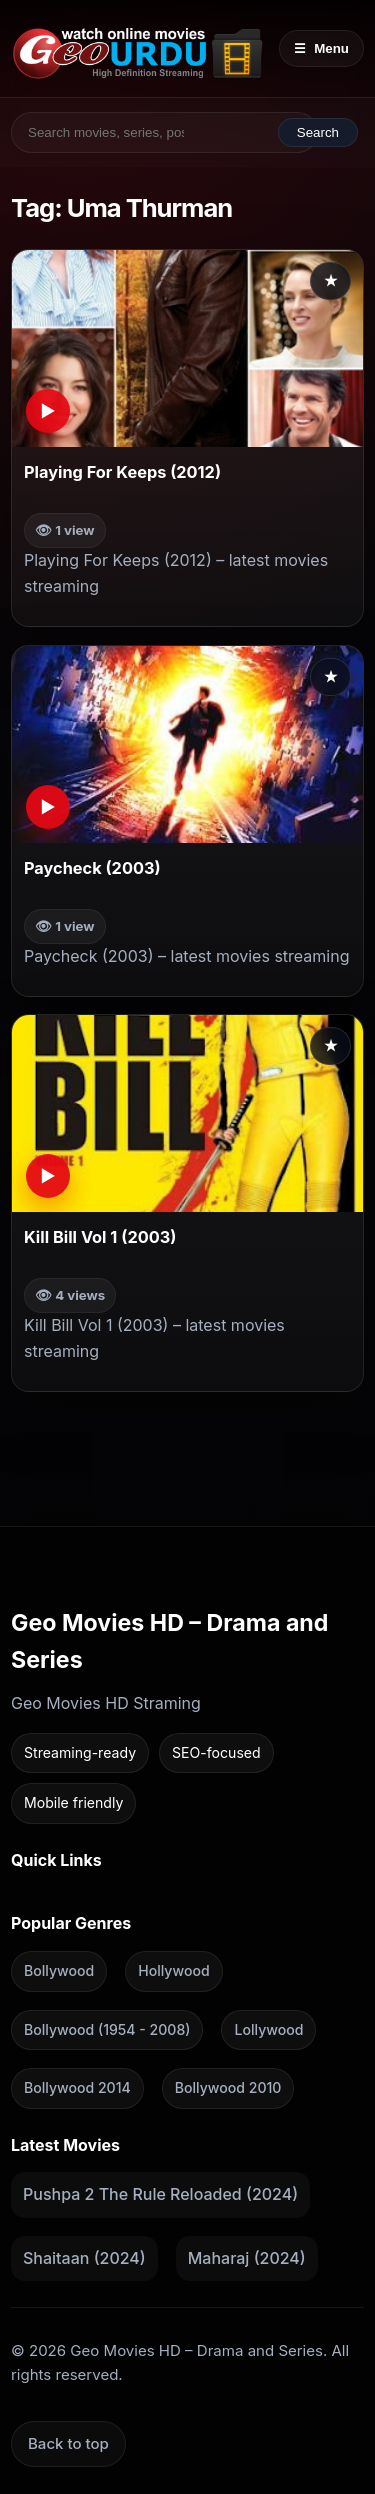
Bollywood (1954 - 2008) (107, 2028)
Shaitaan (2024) (84, 2258)
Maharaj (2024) (247, 2258)
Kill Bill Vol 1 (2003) (100, 1238)
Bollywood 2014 (77, 2087)
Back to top (68, 2442)
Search (318, 132)
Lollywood (268, 2028)
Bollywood (59, 1970)
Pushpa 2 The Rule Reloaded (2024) (160, 2194)
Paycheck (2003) (92, 868)
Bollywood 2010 (228, 2087)
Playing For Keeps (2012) (122, 472)
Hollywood (173, 1970)
